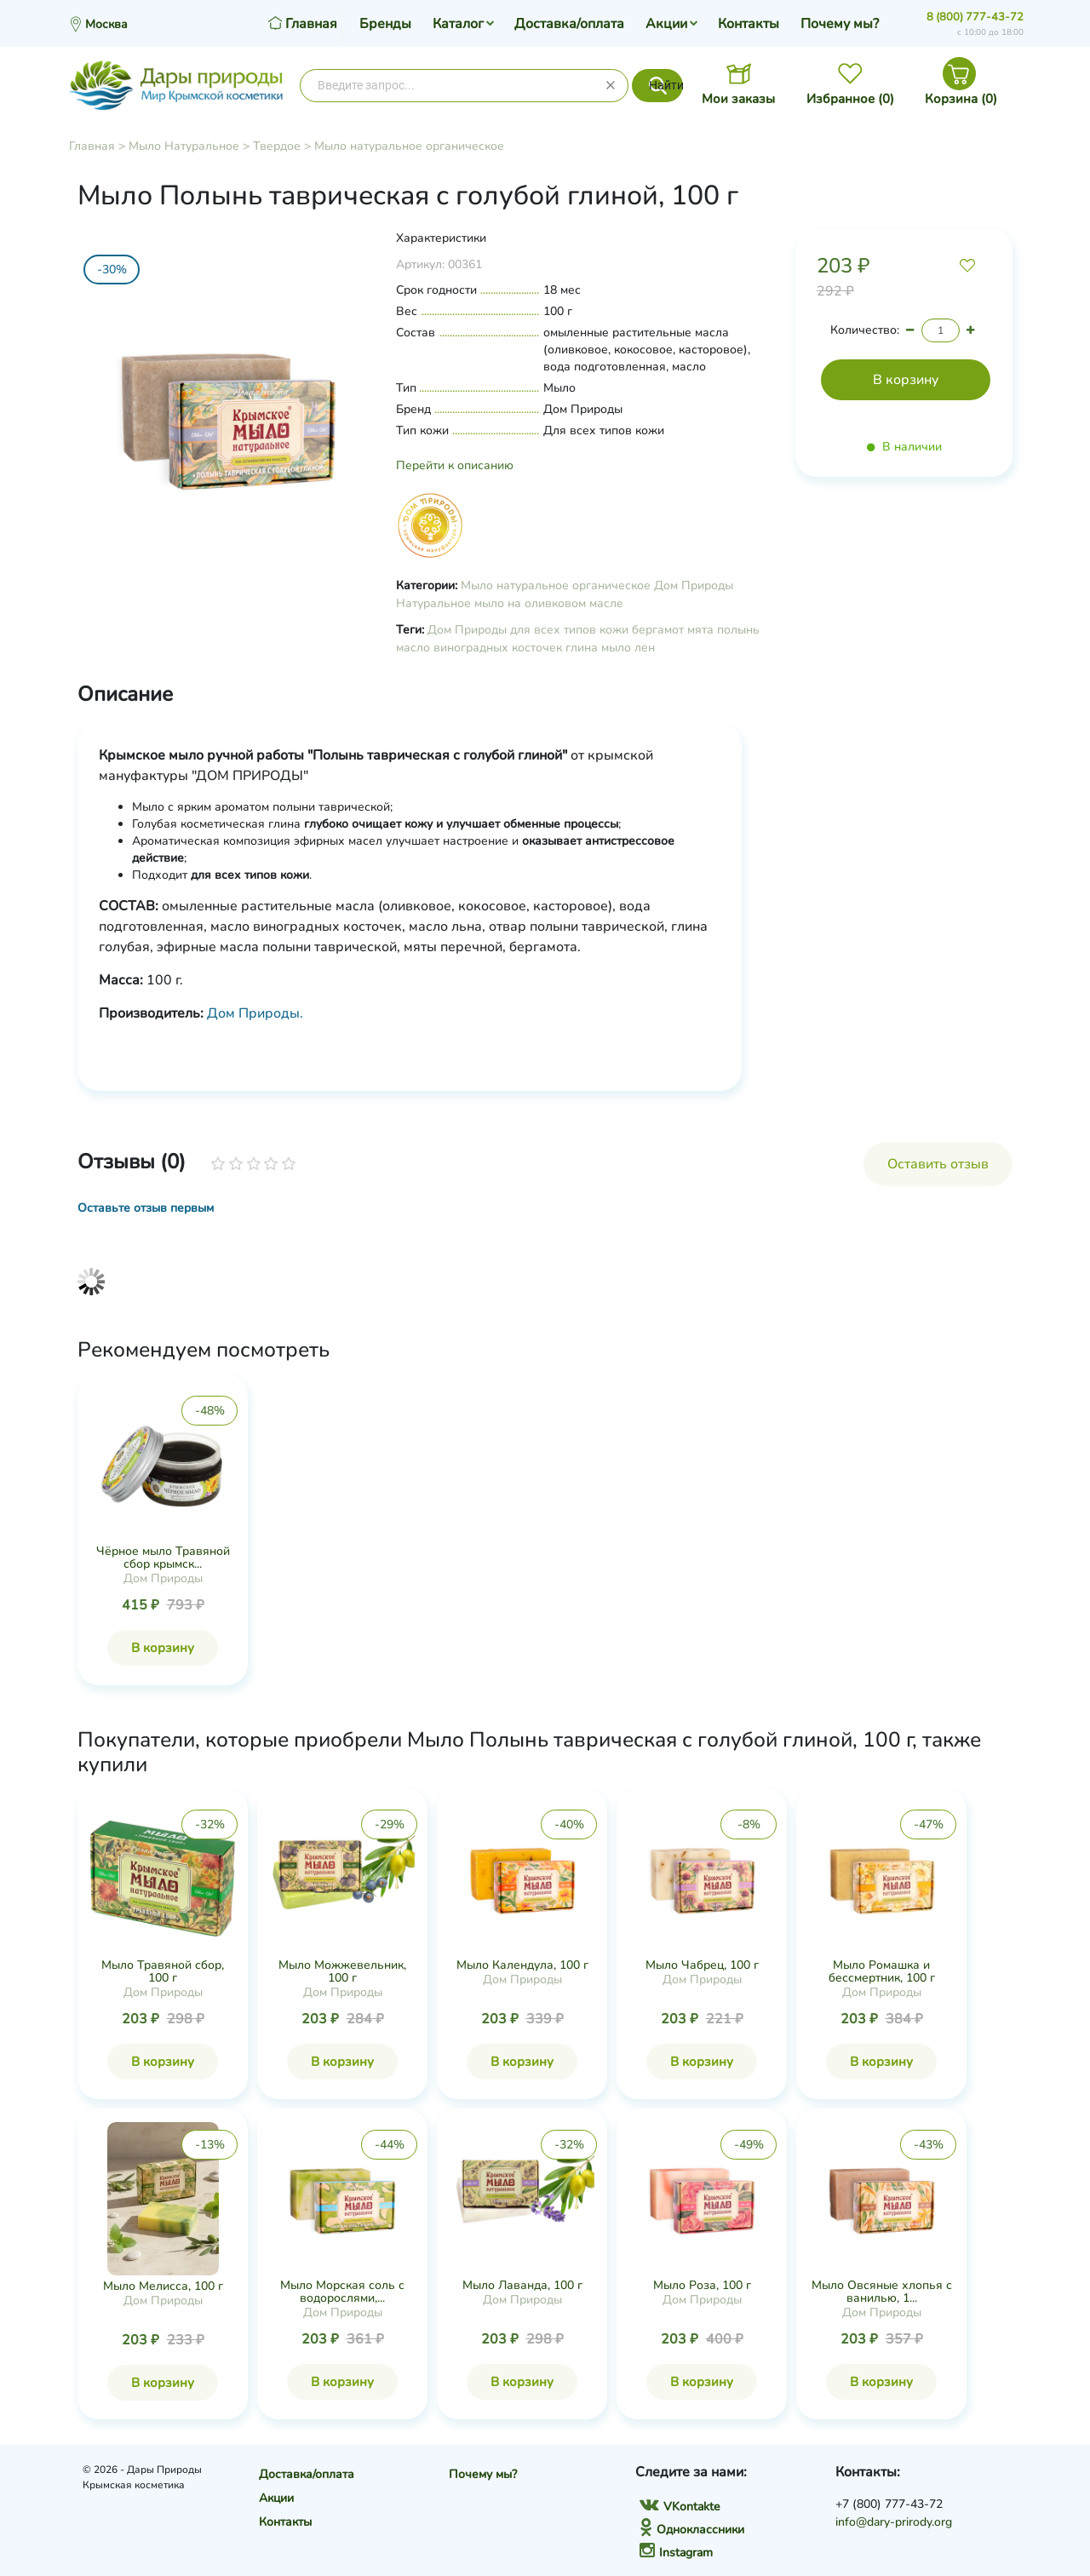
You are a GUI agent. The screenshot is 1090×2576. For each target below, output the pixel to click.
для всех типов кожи (569, 630)
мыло (616, 648)
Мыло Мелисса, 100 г (163, 2286)
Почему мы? (839, 23)
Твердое (277, 146)
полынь (738, 630)
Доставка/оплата (569, 23)
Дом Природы (693, 585)
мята (700, 630)
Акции (666, 23)
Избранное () (850, 98)
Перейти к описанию (454, 465)
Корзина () (961, 98)
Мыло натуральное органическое (409, 146)
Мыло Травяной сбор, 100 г (162, 1971)
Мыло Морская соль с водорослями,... (342, 2291)
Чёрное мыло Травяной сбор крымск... (163, 1557)
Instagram (676, 2552)
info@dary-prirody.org (893, 2522)
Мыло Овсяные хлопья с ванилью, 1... (882, 2291)
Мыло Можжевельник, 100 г (342, 1971)
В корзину (162, 1647)
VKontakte (680, 2507)
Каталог (458, 23)
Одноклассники (692, 2529)
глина (581, 648)
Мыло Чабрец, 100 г (702, 1965)
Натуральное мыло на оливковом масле (509, 603)
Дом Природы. (255, 1013)
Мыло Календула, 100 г (522, 1965)
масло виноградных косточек (479, 648)
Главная (92, 146)
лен (644, 648)
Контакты (748, 23)
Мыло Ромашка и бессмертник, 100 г (882, 1971)
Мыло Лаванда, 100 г (522, 2285)
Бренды (385, 23)
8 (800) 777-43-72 (975, 17)
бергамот (658, 630)
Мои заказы (738, 98)
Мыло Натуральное (184, 146)
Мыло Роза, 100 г (702, 2285)
